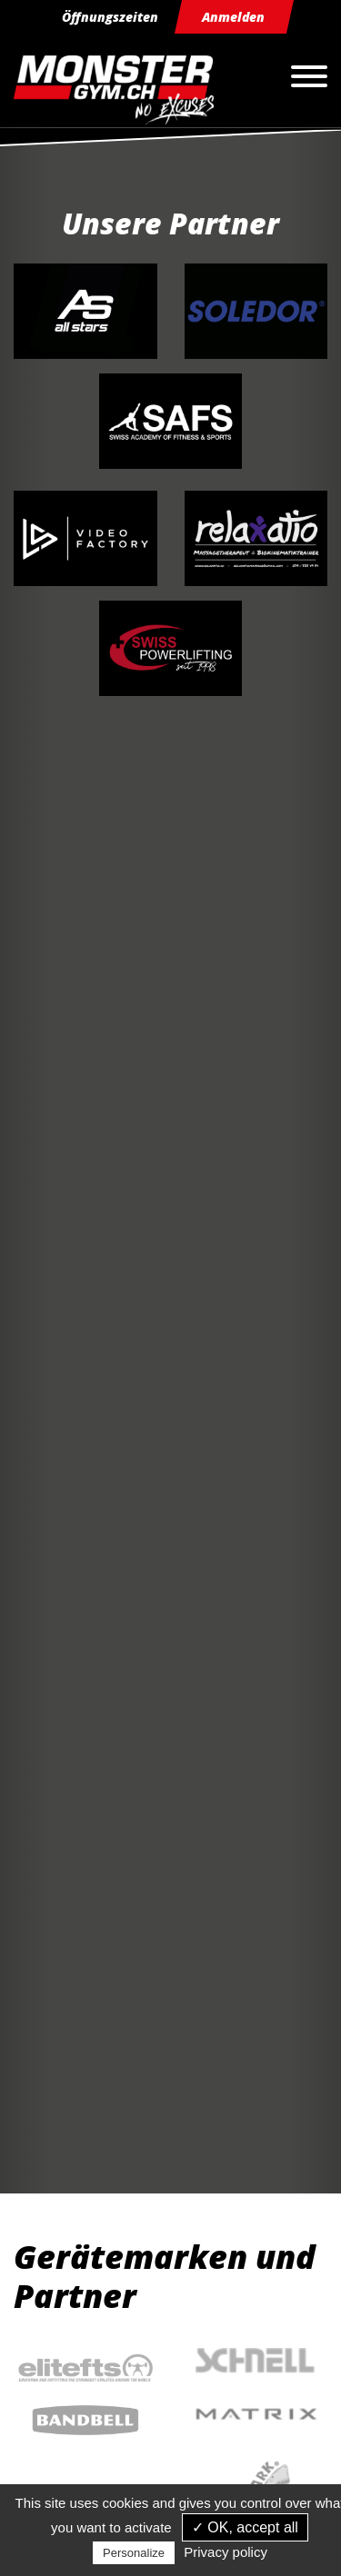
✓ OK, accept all (245, 2527)
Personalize (134, 2553)
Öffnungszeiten (110, 16)
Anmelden (233, 16)
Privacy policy (225, 2552)
